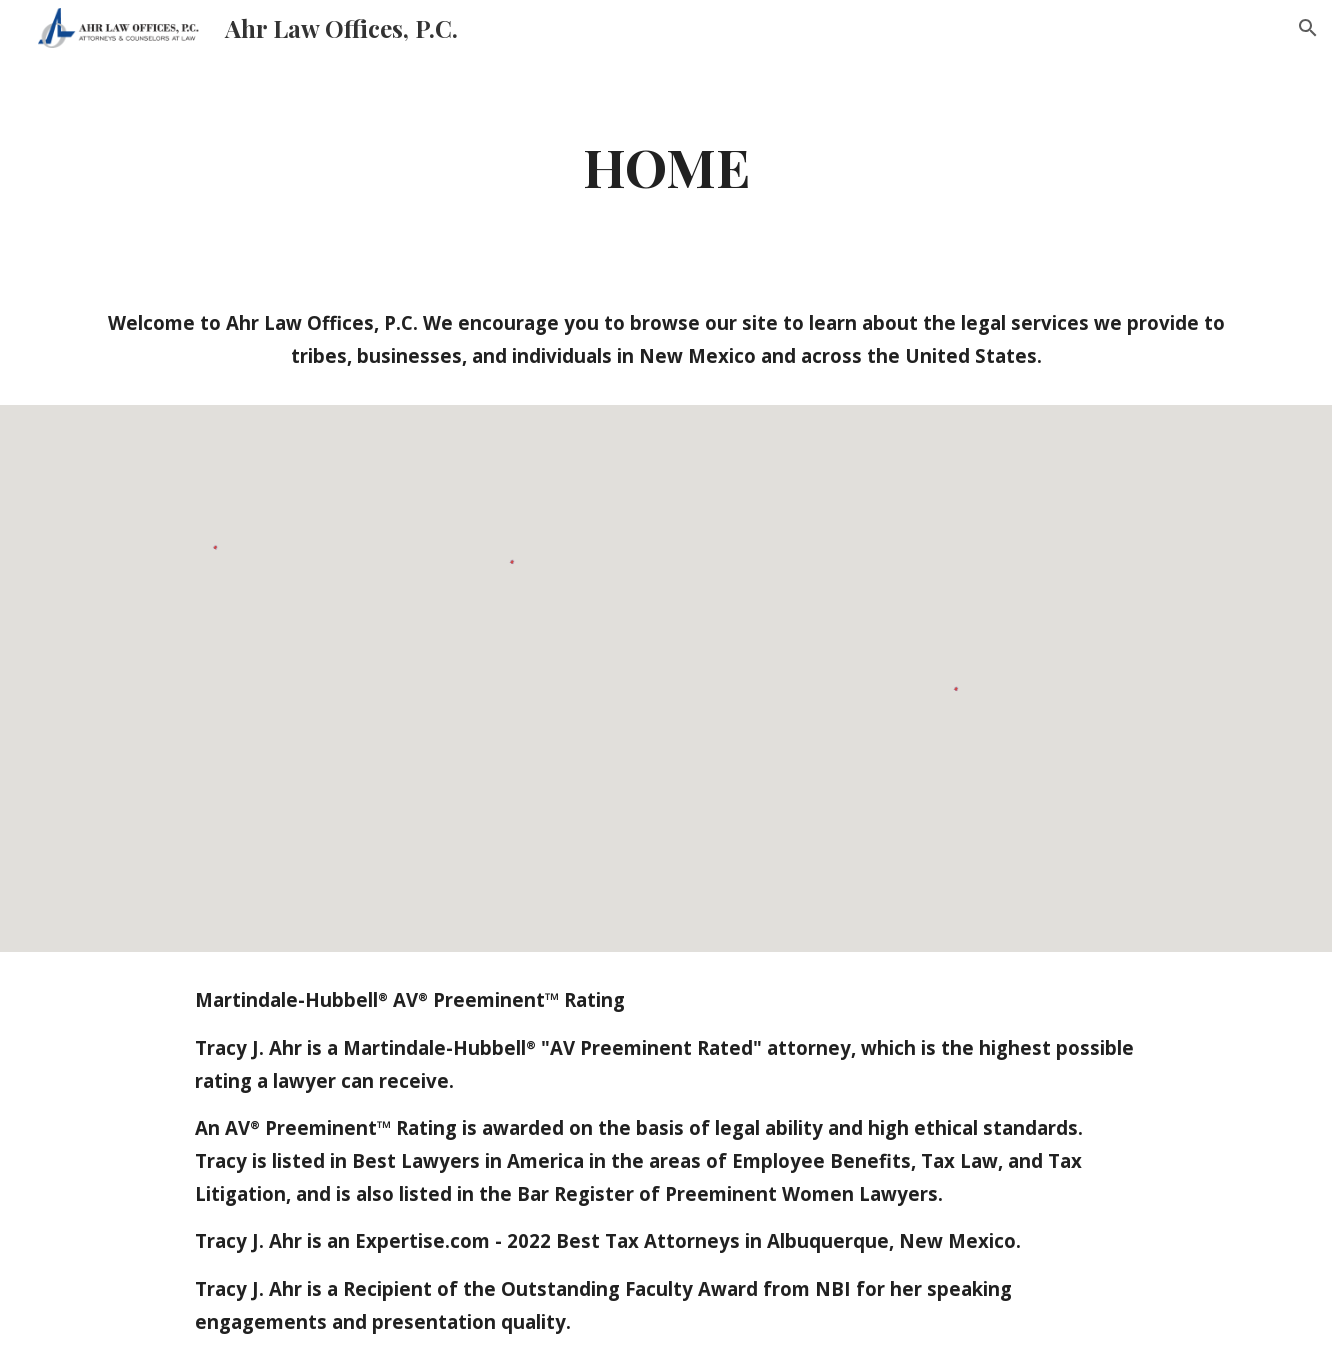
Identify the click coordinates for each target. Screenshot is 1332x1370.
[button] (1308, 28)
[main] (666, 165)
